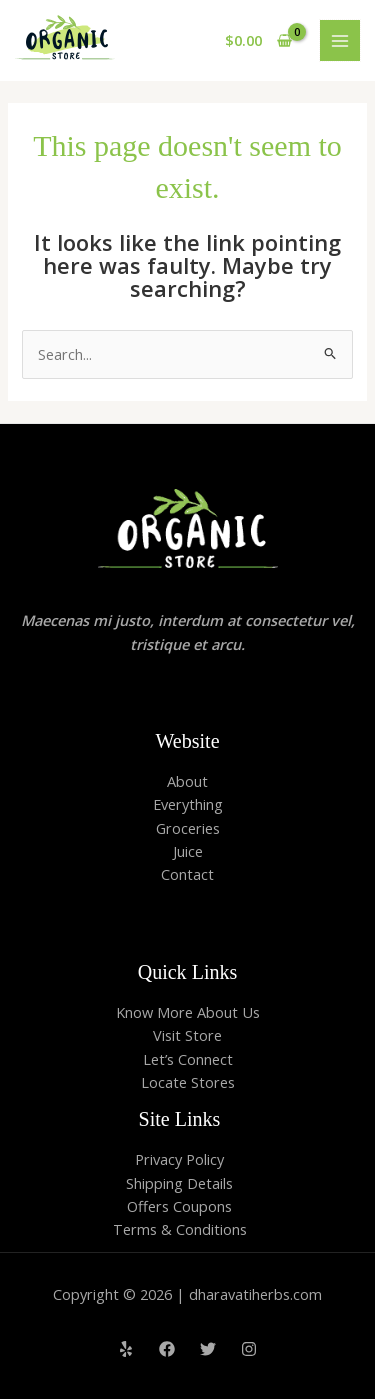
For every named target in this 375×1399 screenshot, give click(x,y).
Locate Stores (188, 1082)
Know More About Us (188, 1012)
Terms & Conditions (180, 1229)
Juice (188, 851)
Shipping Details (179, 1183)
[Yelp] (126, 1349)
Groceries (188, 828)
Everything (188, 804)
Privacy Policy (179, 1159)
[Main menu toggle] (340, 40)
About (187, 781)
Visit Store (187, 1035)
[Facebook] (167, 1349)
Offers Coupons (179, 1206)
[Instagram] (249, 1349)
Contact (187, 874)
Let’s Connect (188, 1059)
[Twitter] (208, 1349)
